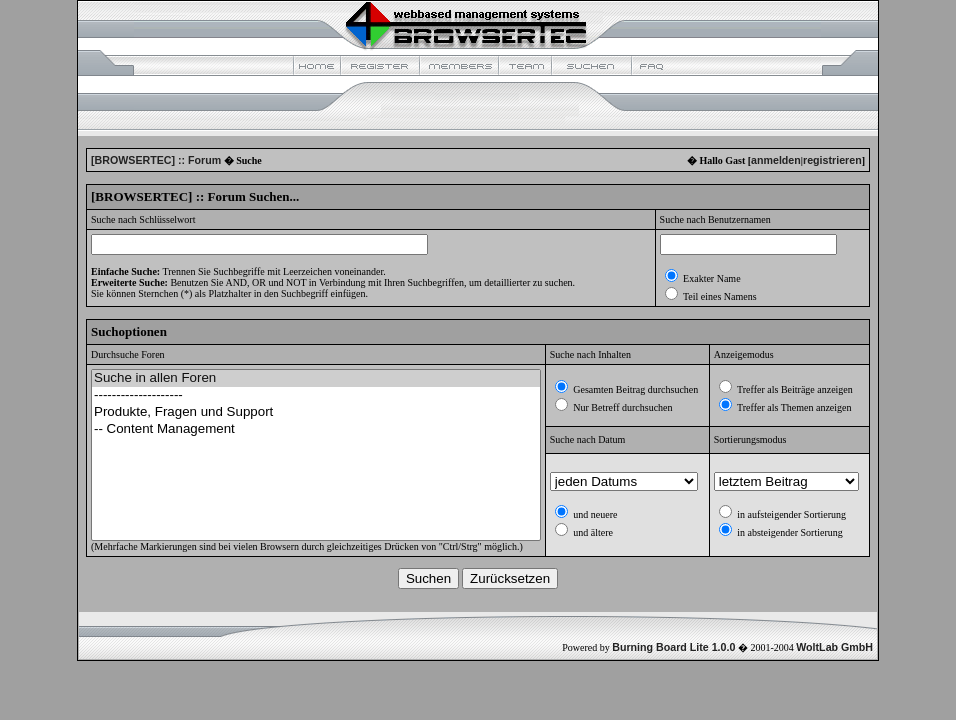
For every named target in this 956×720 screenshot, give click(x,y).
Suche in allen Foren (316, 378)
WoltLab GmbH (834, 647)
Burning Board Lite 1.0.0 (673, 647)
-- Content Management (316, 429)
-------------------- (316, 395)
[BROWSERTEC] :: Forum (156, 160)
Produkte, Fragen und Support (316, 412)
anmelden (776, 160)
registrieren (832, 160)
